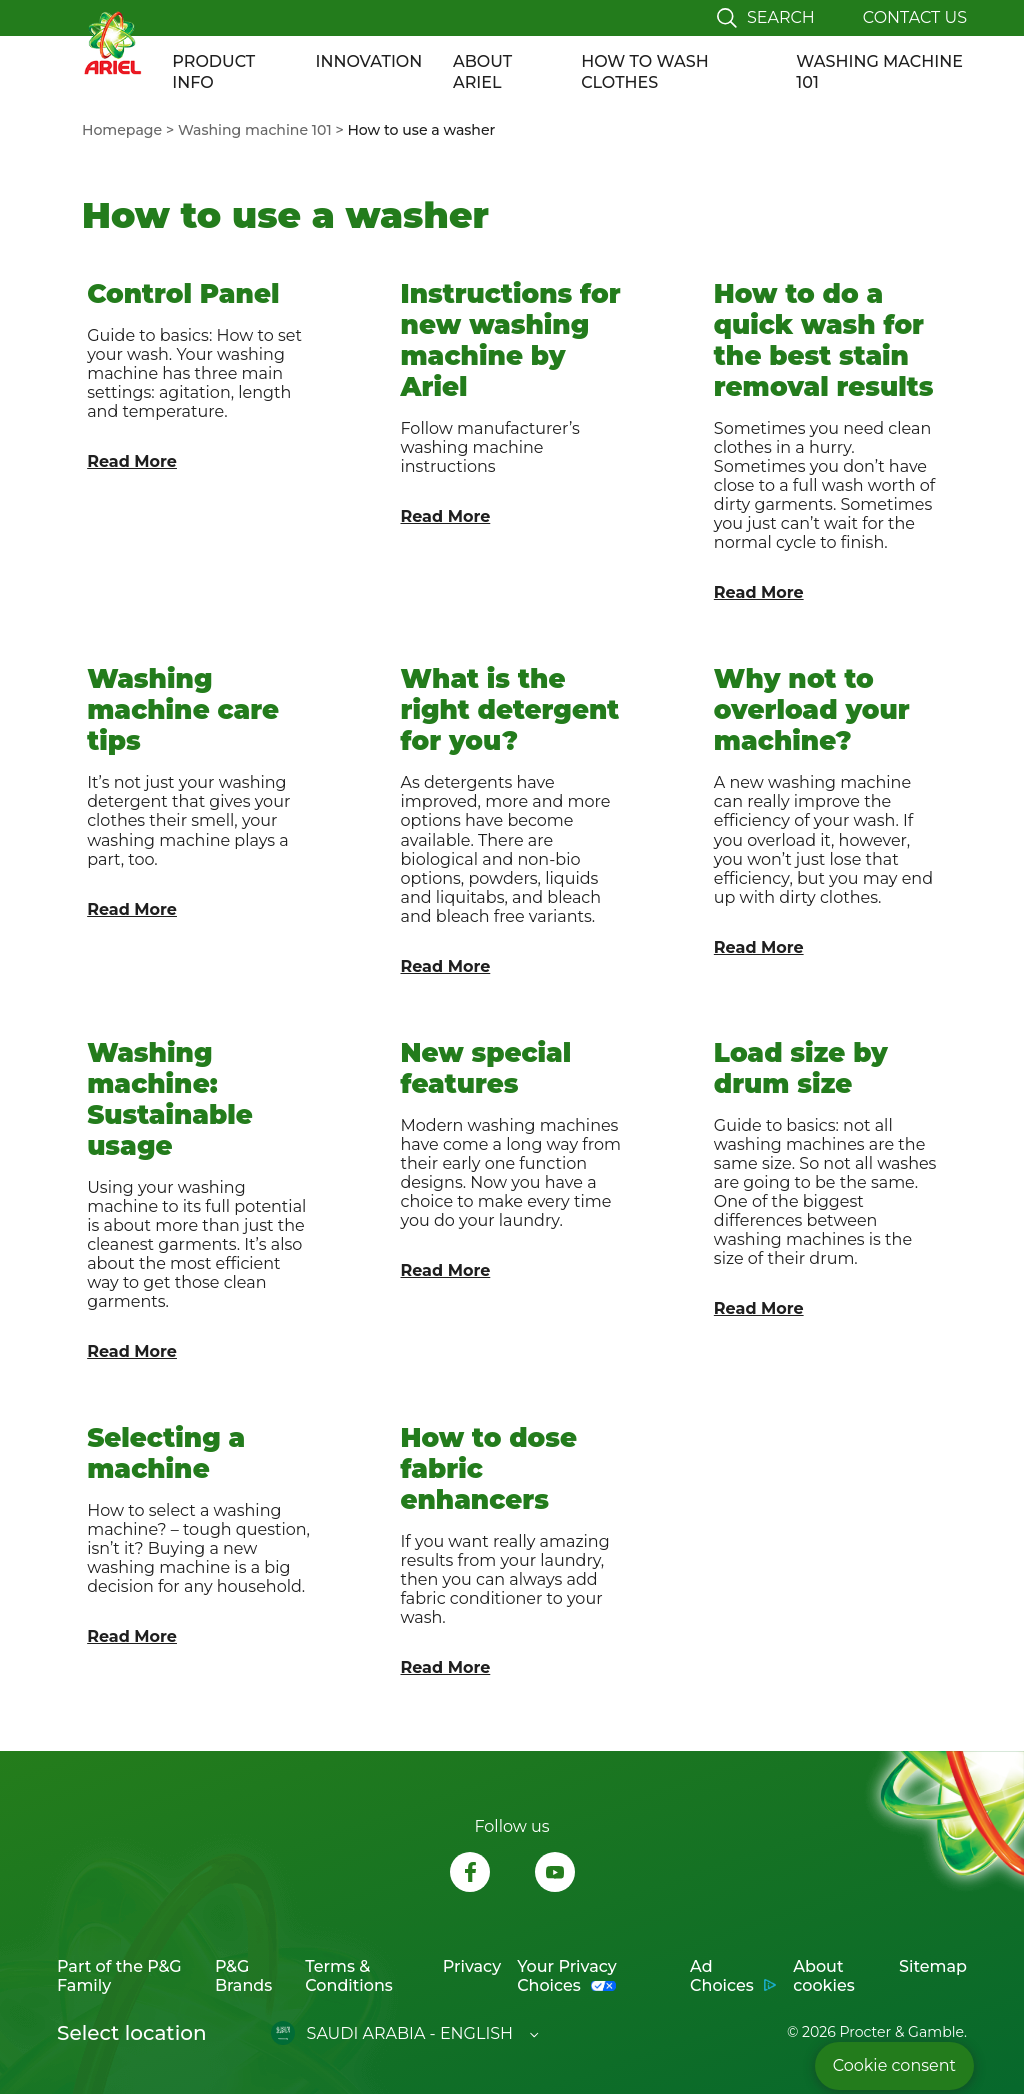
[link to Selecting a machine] (198, 1545)
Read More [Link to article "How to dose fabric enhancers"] (446, 1667)
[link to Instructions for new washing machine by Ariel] (511, 435)
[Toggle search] (766, 18)
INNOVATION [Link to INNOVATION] (369, 61)
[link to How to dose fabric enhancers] (511, 1545)
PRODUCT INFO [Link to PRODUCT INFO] (213, 72)
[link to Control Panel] (198, 435)
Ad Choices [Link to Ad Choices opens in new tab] (722, 1976)
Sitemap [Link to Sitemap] (933, 1966)
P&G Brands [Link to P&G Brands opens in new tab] (243, 1976)
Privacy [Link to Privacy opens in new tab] (472, 1966)
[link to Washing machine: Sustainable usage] (198, 1194)
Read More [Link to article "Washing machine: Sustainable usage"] (132, 1351)
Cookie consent (894, 2065)
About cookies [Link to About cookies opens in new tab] (823, 1976)
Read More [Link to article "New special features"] (446, 1270)
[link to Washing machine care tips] (198, 814)
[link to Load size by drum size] (825, 1194)
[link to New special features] (511, 1194)
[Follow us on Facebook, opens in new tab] (470, 1874)
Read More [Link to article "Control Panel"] (132, 461)
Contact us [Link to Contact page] (915, 17)
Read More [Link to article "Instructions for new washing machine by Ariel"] (446, 516)
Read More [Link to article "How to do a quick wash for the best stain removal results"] (759, 592)
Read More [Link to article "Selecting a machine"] (132, 1636)
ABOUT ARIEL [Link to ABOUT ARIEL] (482, 72)
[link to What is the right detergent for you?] (511, 814)
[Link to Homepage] (112, 42)
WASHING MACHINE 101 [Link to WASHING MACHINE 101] (879, 72)
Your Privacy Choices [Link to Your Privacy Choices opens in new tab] (567, 1976)
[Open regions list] (405, 2033)
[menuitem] (130, 130)
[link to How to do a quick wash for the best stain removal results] (825, 435)
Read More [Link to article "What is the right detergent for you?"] (446, 966)
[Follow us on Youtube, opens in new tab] (555, 1874)
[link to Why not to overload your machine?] (825, 814)
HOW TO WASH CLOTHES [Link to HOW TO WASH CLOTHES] (644, 72)
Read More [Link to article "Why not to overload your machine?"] (759, 947)
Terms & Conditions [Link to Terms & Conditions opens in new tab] (349, 1976)
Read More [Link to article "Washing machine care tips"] (132, 909)
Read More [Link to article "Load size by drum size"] (759, 1308)
